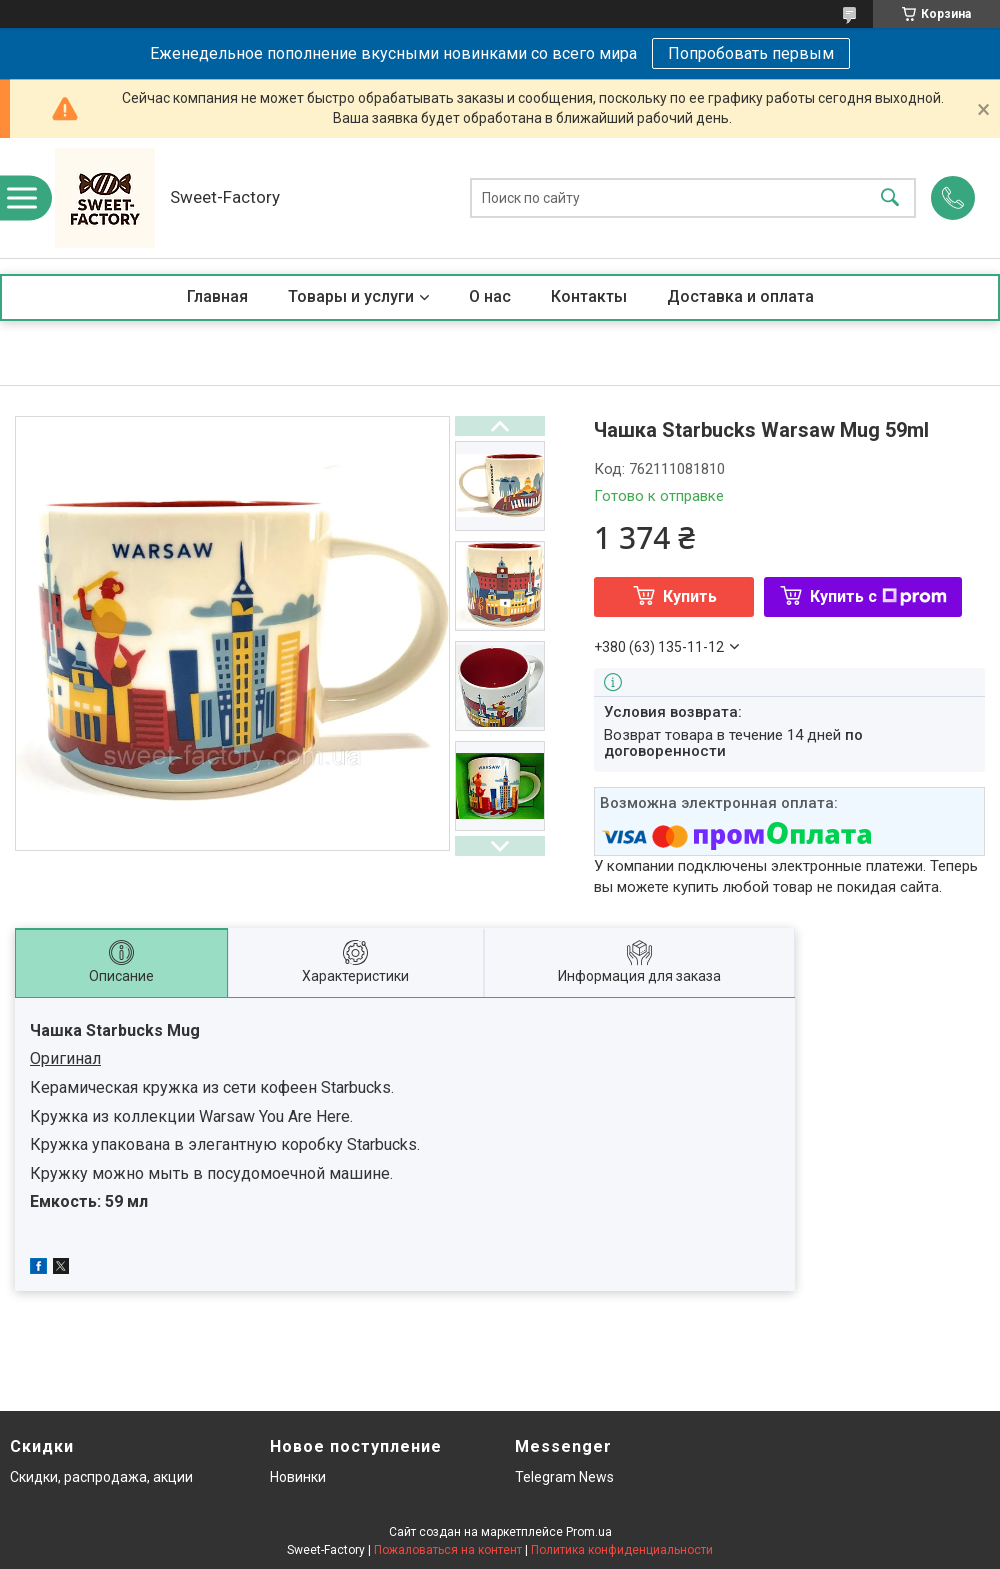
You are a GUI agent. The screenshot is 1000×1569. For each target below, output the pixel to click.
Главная (217, 296)
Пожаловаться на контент (448, 1550)
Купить (690, 596)
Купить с (878, 596)
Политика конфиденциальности (622, 1550)
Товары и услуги (351, 296)
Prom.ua (589, 1532)
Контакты (589, 296)
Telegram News (564, 1477)
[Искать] (890, 198)
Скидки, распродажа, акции (101, 1477)
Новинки (298, 1477)
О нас (490, 296)
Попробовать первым (751, 53)
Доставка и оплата (740, 296)
